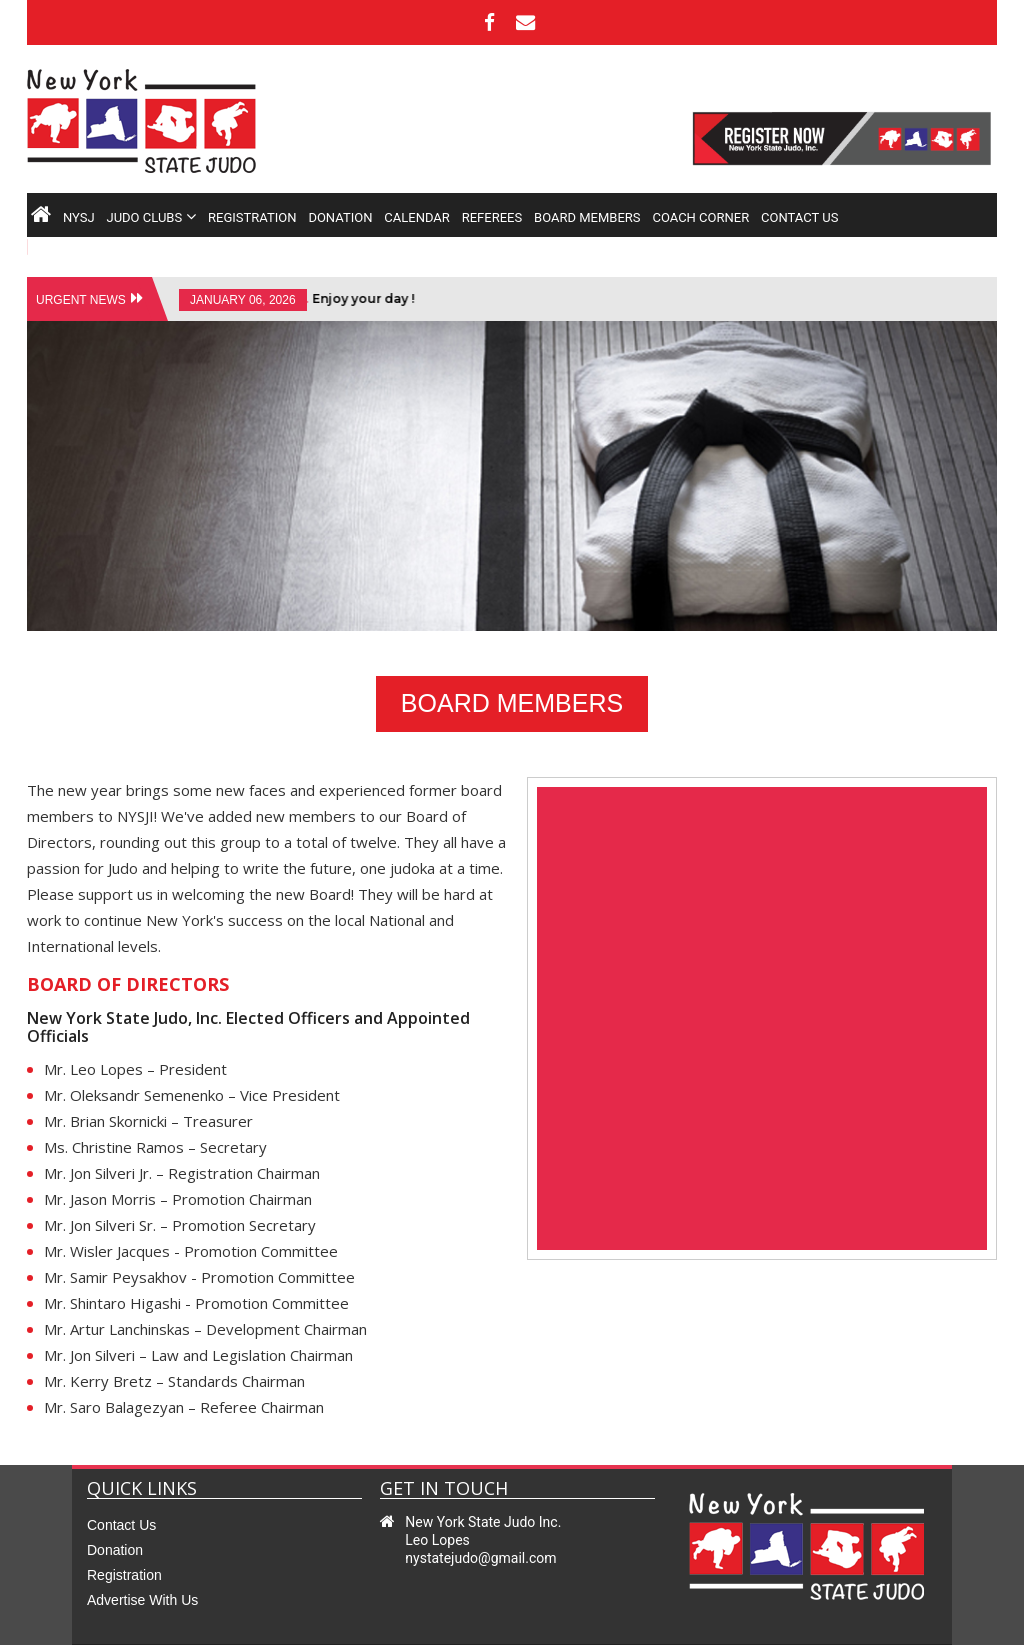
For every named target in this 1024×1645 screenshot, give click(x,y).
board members (587, 219)
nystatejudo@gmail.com (480, 1520)
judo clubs (151, 219)
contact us (799, 219)
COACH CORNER (700, 219)
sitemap (897, 1625)
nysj (79, 219)
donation (340, 219)
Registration (124, 1537)
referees (492, 219)
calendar (417, 219)
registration (252, 219)
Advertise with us (142, 1562)
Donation (115, 1512)
